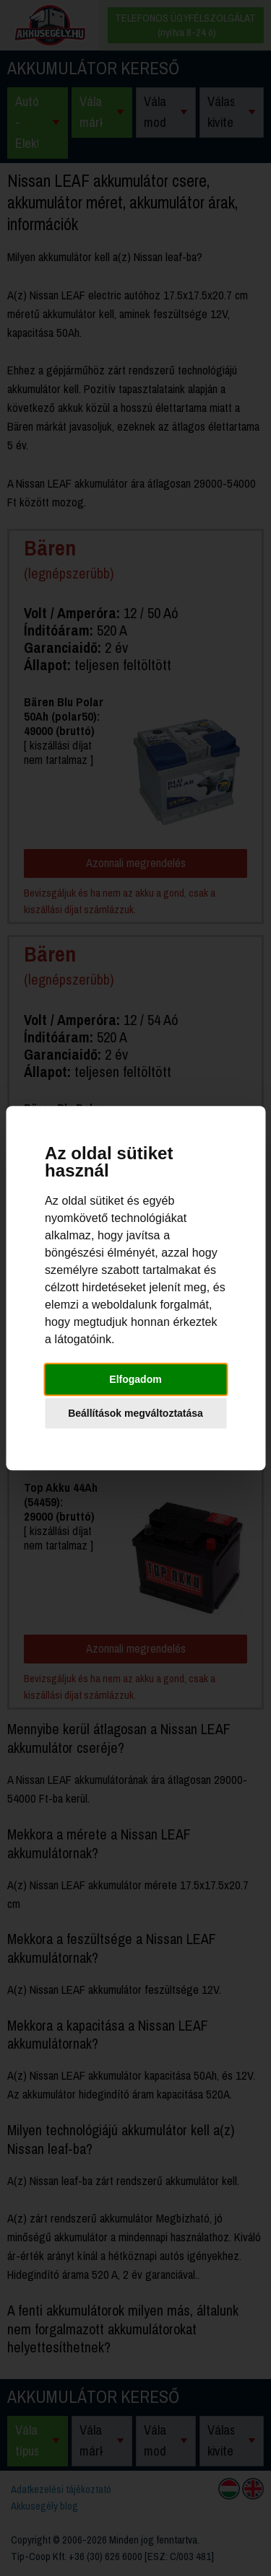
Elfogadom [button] (135, 1379)
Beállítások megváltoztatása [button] (135, 1413)
